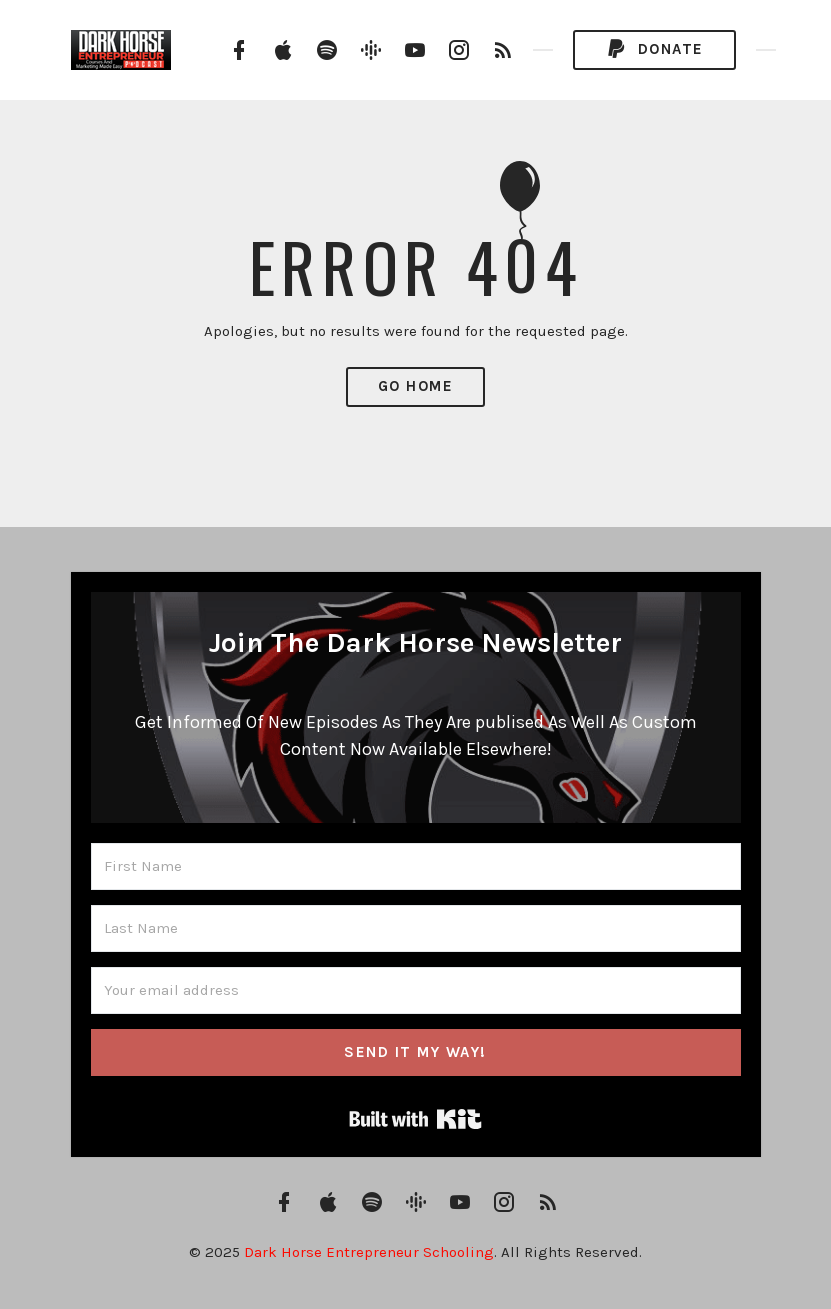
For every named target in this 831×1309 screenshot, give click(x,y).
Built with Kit (415, 1119)
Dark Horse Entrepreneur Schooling (369, 1252)
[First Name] (416, 866)
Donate (654, 49)
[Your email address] (416, 990)
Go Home (416, 386)
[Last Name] (416, 928)
